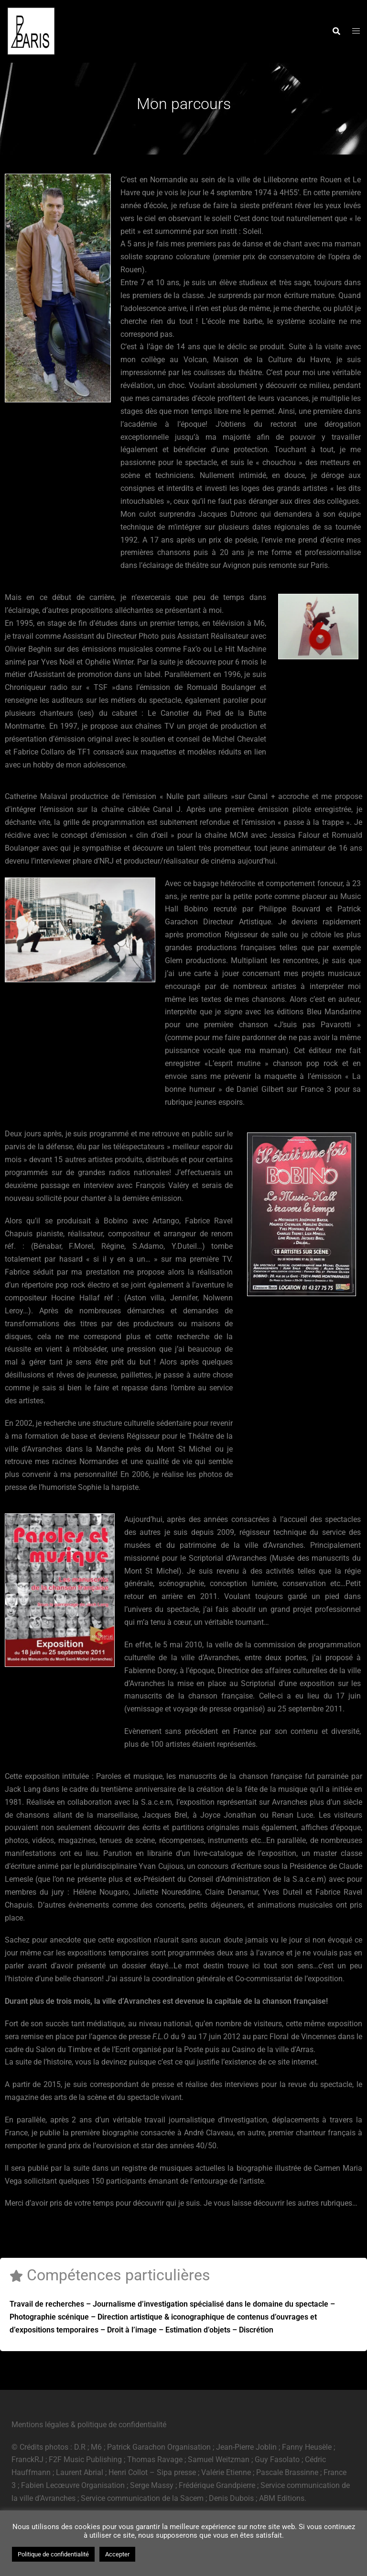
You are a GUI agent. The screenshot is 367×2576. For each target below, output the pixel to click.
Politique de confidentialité (53, 2554)
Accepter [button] (117, 2554)
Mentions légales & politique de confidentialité (88, 2424)
